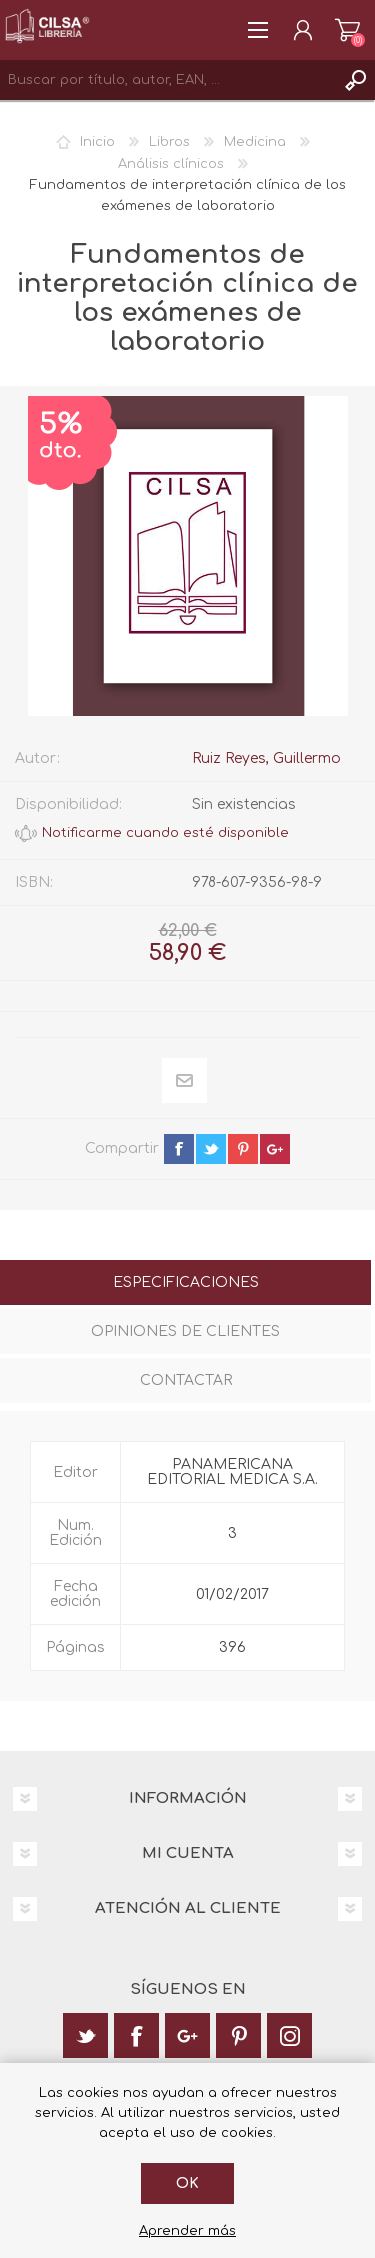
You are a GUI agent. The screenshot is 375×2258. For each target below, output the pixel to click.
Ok (187, 2183)
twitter (211, 1149)
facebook (179, 1149)
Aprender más (187, 2231)
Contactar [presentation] (186, 1380)
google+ (275, 1149)
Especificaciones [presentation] (186, 1282)
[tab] (185, 1284)
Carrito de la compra (347, 30)
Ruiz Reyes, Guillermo (266, 758)
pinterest (243, 1149)
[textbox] (167, 80)
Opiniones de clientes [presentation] (185, 1331)
